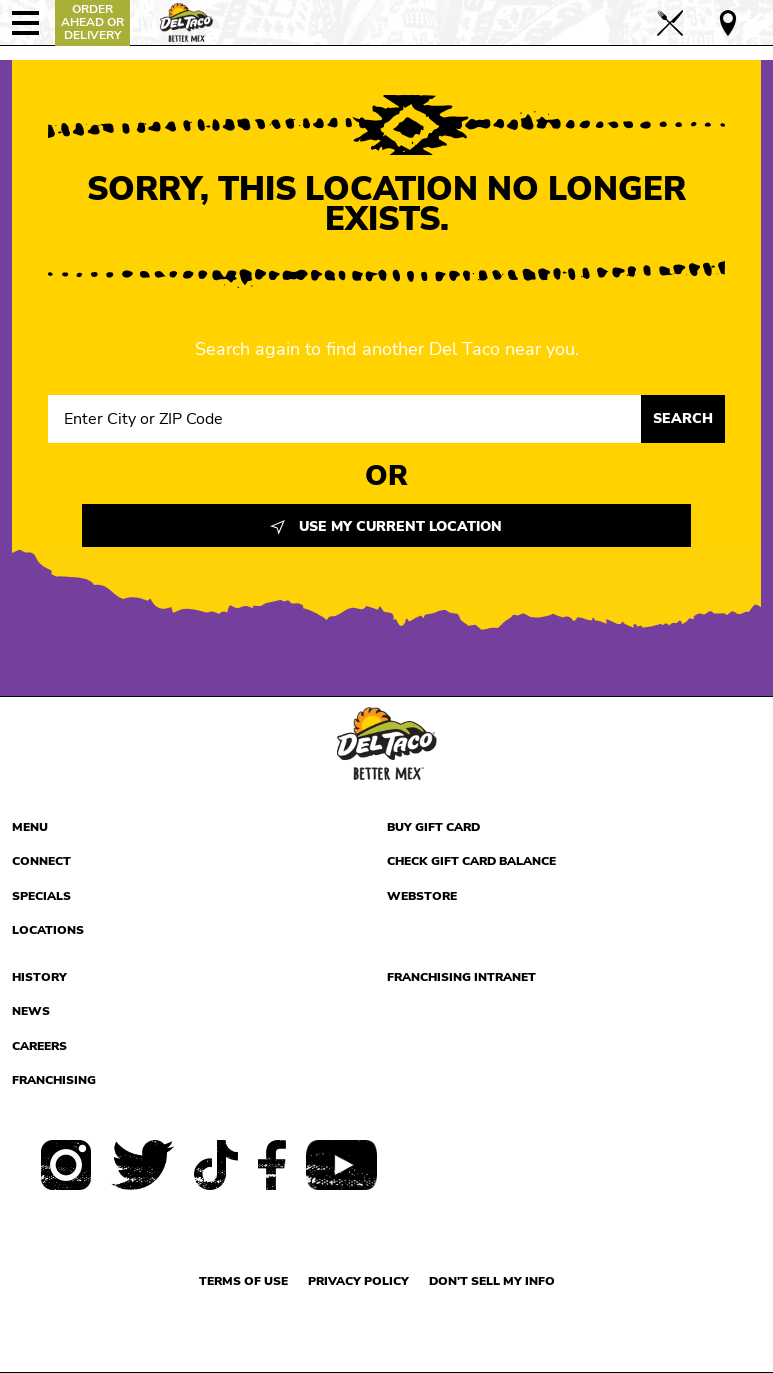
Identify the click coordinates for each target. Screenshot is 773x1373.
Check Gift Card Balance (471, 861)
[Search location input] (345, 419)
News (31, 1011)
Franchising (54, 1080)
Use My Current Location (386, 526)
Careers (39, 1046)
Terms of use (243, 1281)
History (39, 977)
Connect (41, 861)
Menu (30, 827)
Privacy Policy (358, 1281)
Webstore (422, 896)
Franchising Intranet (461, 977)
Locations (48, 930)
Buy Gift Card (433, 827)
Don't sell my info (492, 1281)
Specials (41, 896)
